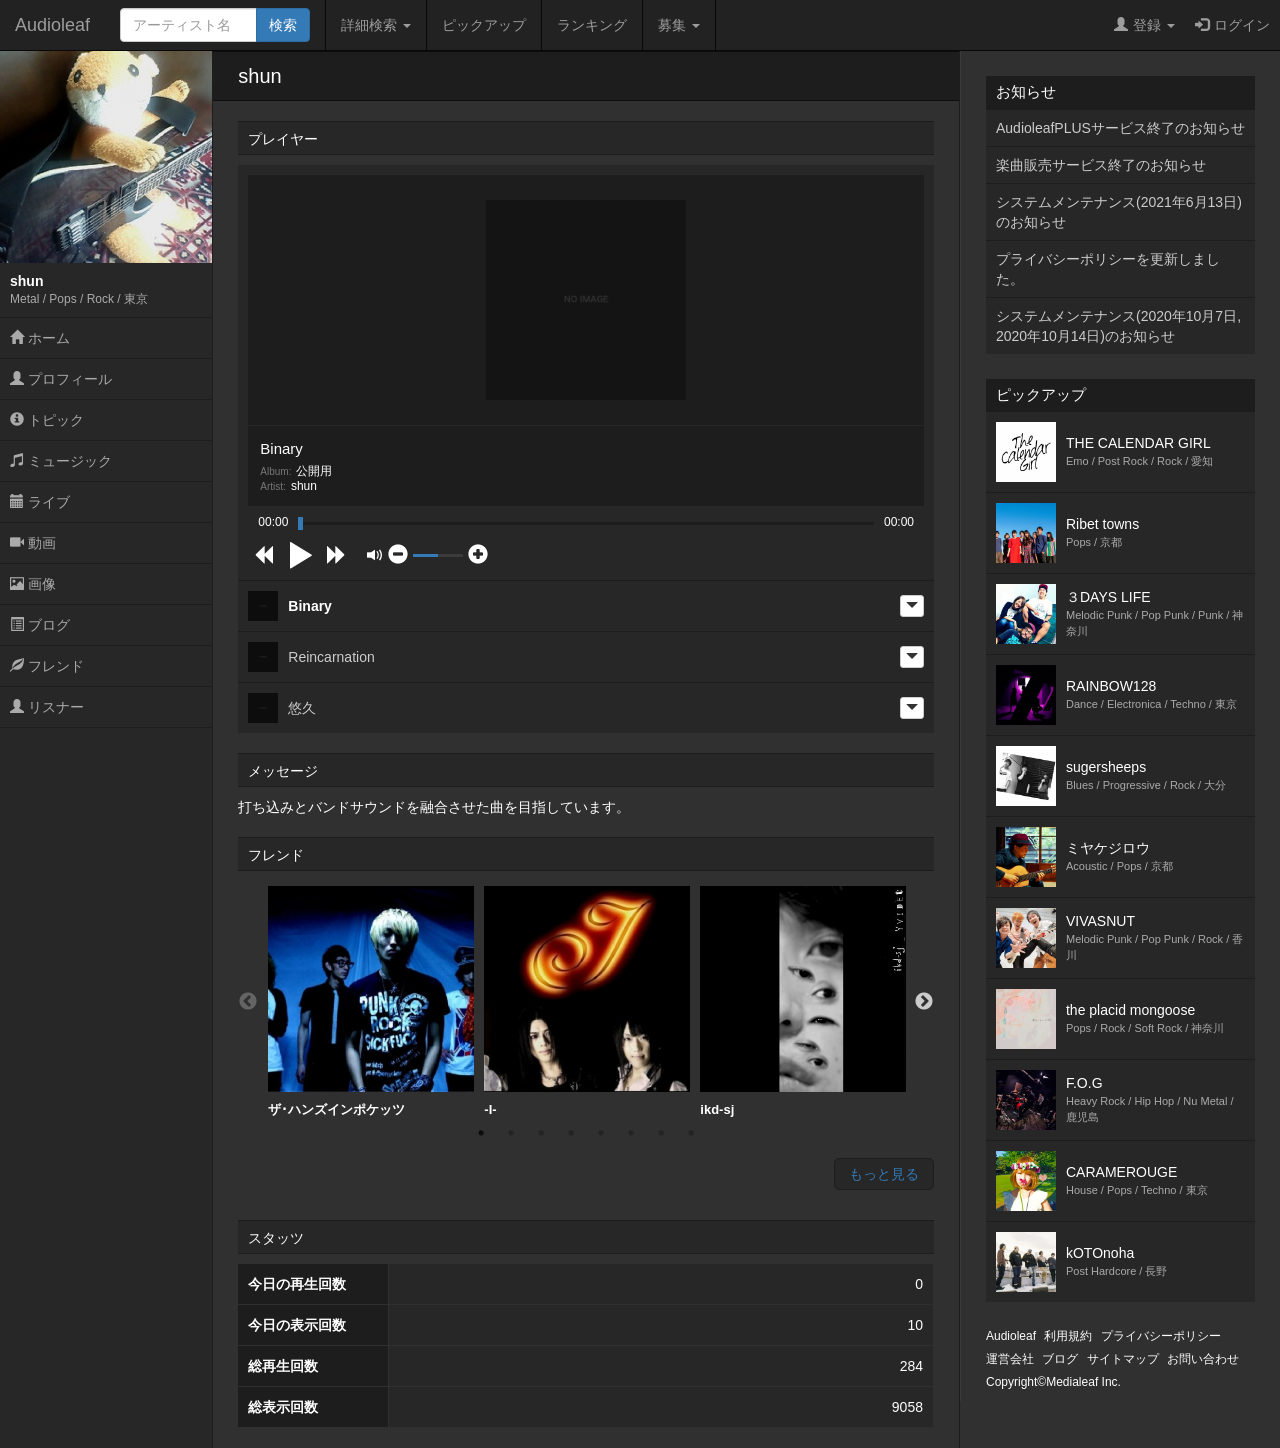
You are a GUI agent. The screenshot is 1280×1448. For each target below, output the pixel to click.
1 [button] (481, 1133)
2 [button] (511, 1133)
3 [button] (541, 1133)
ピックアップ (484, 25)
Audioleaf (52, 25)
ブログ (40, 625)
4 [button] (571, 1133)
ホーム (40, 338)
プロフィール (61, 379)
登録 (1144, 25)
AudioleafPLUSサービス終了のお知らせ (1120, 128)
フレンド (47, 666)
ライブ (40, 502)
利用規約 (1068, 1336)
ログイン (1232, 25)
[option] (371, 1002)
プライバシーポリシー (1161, 1336)
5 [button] (601, 1133)
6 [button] (631, 1133)
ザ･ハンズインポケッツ (371, 1001)
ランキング (592, 25)
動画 (33, 543)
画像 (33, 584)
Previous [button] (248, 1002)
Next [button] (924, 1002)
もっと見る (884, 1174)
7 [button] (661, 1133)
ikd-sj (803, 1001)
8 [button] (691, 1133)
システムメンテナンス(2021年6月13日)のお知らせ (1119, 212)
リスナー (47, 707)
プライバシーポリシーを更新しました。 (1108, 269)
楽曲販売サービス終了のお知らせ (1101, 165)
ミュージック (61, 461)
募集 (679, 25)
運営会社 (1010, 1359)
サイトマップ (1123, 1359)
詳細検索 (376, 25)
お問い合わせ (1203, 1359)
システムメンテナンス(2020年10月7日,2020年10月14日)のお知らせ (1118, 326)
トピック (47, 420)
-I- (587, 1001)
